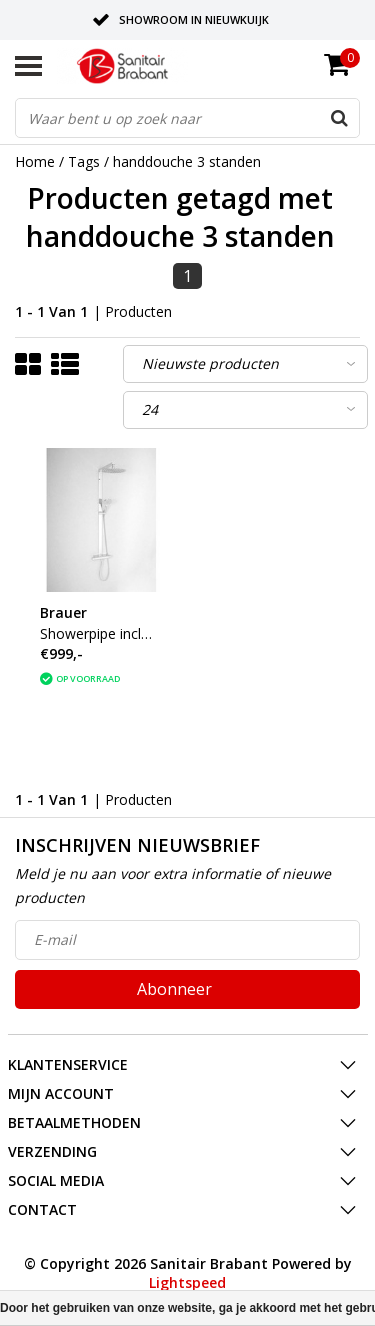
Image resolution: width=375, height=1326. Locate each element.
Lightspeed (187, 1282)
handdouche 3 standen (187, 161)
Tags (84, 161)
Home (35, 161)
